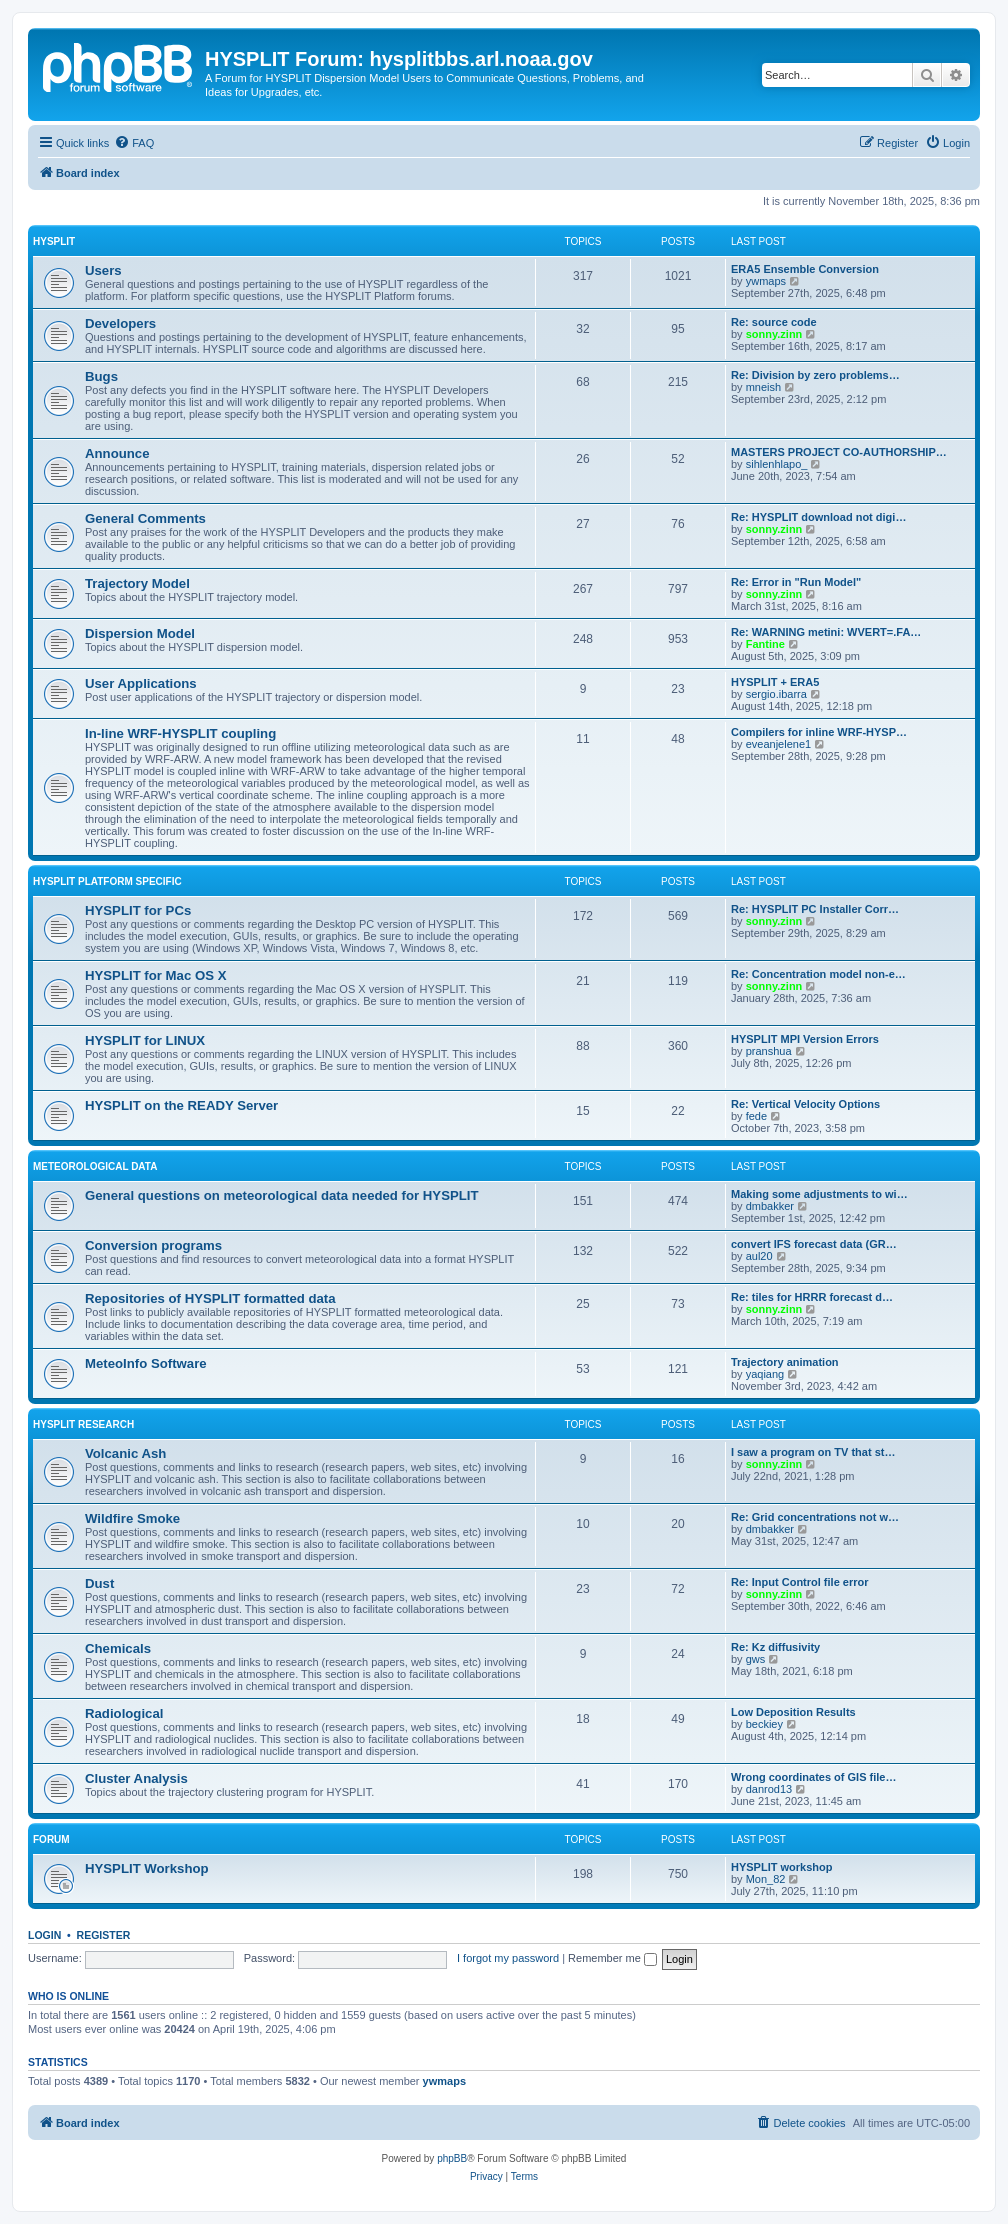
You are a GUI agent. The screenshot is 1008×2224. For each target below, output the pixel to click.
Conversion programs (153, 1245)
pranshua (769, 1051)
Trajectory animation (785, 1362)
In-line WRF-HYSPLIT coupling (180, 733)
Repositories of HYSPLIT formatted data (210, 1298)
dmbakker (770, 1206)
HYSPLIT (54, 241)
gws (756, 1659)
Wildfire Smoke (132, 1518)
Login (44, 1935)
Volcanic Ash (125, 1453)
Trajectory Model (137, 583)
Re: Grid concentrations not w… (815, 1517)
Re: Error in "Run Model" (796, 582)
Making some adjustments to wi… (819, 1194)
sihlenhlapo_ (777, 464)
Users (103, 270)
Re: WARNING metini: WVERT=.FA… (826, 632)
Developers (120, 323)
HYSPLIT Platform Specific (107, 881)
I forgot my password (508, 1958)
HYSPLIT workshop (781, 1867)
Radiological (124, 1713)
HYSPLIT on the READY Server (181, 1105)
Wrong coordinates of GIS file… (813, 1777)
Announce (117, 453)
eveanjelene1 (778, 744)
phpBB (452, 2158)
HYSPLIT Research (83, 1424)
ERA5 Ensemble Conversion (805, 269)
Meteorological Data (95, 1166)
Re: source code (774, 322)
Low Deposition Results (793, 1712)
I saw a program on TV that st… (813, 1452)
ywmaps (766, 281)
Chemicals (118, 1648)
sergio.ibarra (776, 694)
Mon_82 (766, 1879)
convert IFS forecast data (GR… (814, 1244)
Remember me (612, 1958)
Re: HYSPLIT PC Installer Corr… (815, 909)
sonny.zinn (774, 334)
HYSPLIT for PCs (138, 910)
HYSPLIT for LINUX (145, 1040)
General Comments (145, 518)
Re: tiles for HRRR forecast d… (812, 1297)
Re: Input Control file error (800, 1582)
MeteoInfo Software (146, 1363)
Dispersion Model (140, 633)
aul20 (759, 1256)
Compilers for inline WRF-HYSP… (819, 732)
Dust (99, 1583)
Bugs (101, 376)
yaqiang (765, 1374)
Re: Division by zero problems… (815, 375)
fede (756, 1116)
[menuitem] (134, 143)
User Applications (141, 683)
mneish (763, 387)
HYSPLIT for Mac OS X (155, 975)
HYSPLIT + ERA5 (775, 682)
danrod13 (769, 1789)
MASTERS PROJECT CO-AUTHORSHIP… (839, 452)
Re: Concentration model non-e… (818, 974)
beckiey (764, 1724)
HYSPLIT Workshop (147, 1868)
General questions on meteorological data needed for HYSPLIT (282, 1195)
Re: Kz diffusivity (775, 1647)
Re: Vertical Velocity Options (805, 1104)
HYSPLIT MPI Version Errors (805, 1039)
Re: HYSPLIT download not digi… (818, 517)
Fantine (765, 644)
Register (104, 1935)
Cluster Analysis (136, 1778)
